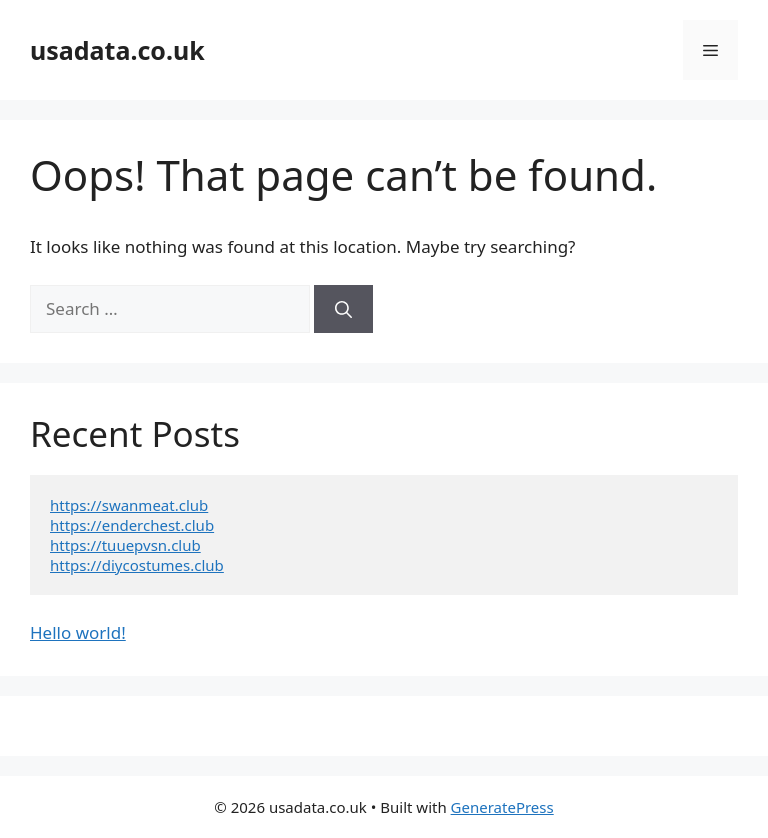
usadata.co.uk (117, 50)
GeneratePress (502, 807)
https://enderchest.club (132, 525)
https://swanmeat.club (129, 505)
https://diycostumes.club (137, 565)
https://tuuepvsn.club (125, 545)
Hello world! (78, 632)
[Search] (343, 309)
